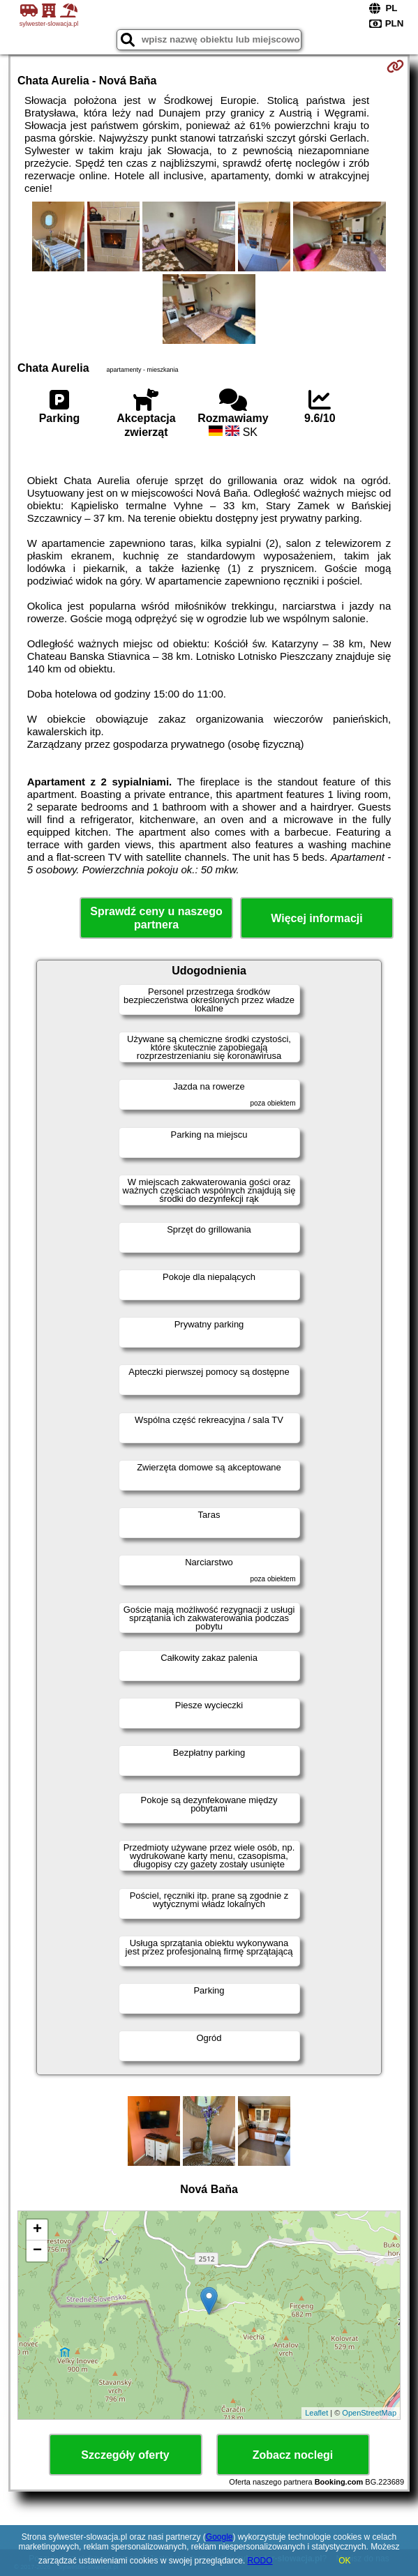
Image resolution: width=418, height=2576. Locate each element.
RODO (260, 2561)
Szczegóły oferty (125, 2455)
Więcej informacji (316, 918)
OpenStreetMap (369, 2413)
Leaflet (316, 2413)
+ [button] (37, 2230)
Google (219, 2537)
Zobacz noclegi (293, 2455)
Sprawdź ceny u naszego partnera (156, 918)
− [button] (37, 2250)
